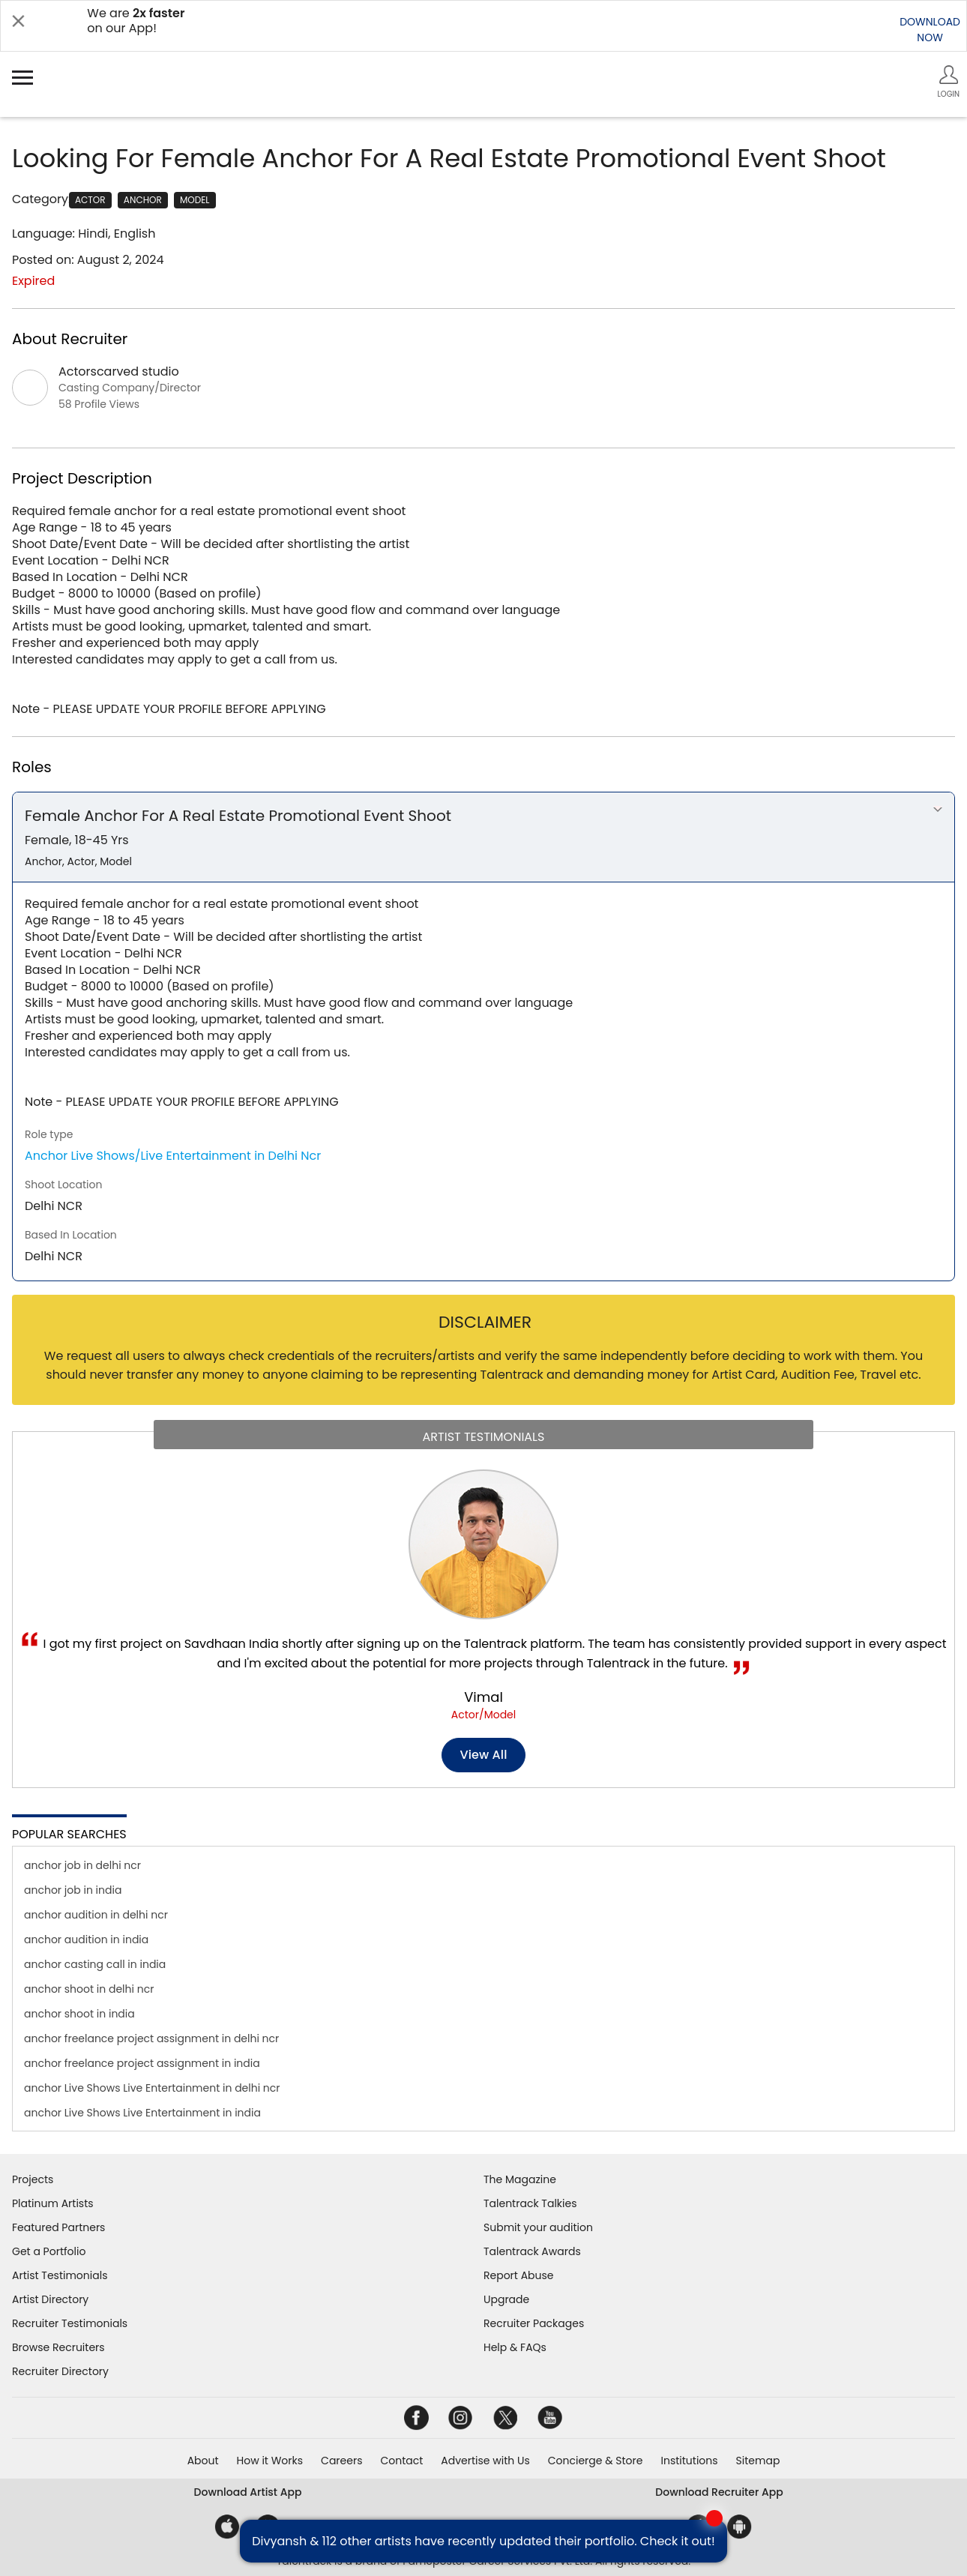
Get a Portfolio (48, 2251)
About (203, 2461)
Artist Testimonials (59, 2275)
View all (483, 1754)
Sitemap (758, 2461)
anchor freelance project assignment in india (142, 2063)
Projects (32, 2179)
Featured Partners (58, 2227)
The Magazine (519, 2179)
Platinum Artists (53, 2203)
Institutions (688, 2461)
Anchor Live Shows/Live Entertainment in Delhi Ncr (173, 1155)
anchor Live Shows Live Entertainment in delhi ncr (152, 2087)
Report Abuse (518, 2275)
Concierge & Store (595, 2461)
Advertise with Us (485, 2461)
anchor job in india (72, 1890)
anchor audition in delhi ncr (96, 1914)
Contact (401, 2461)
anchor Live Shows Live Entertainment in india (142, 2112)
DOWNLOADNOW (930, 29)
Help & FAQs (514, 2347)
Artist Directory (50, 2299)
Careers (341, 2461)
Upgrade (506, 2299)
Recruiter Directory (60, 2371)
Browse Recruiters (58, 2347)
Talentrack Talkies (529, 2203)
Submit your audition (538, 2227)
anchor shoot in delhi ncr (89, 1988)
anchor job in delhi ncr (82, 1865)
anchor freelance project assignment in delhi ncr (151, 2038)
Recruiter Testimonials (69, 2323)
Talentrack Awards (532, 2251)
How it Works (270, 2461)
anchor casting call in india (95, 1964)
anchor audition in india (86, 1939)
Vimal (483, 1697)
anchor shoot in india (79, 2013)
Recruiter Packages (533, 2323)
